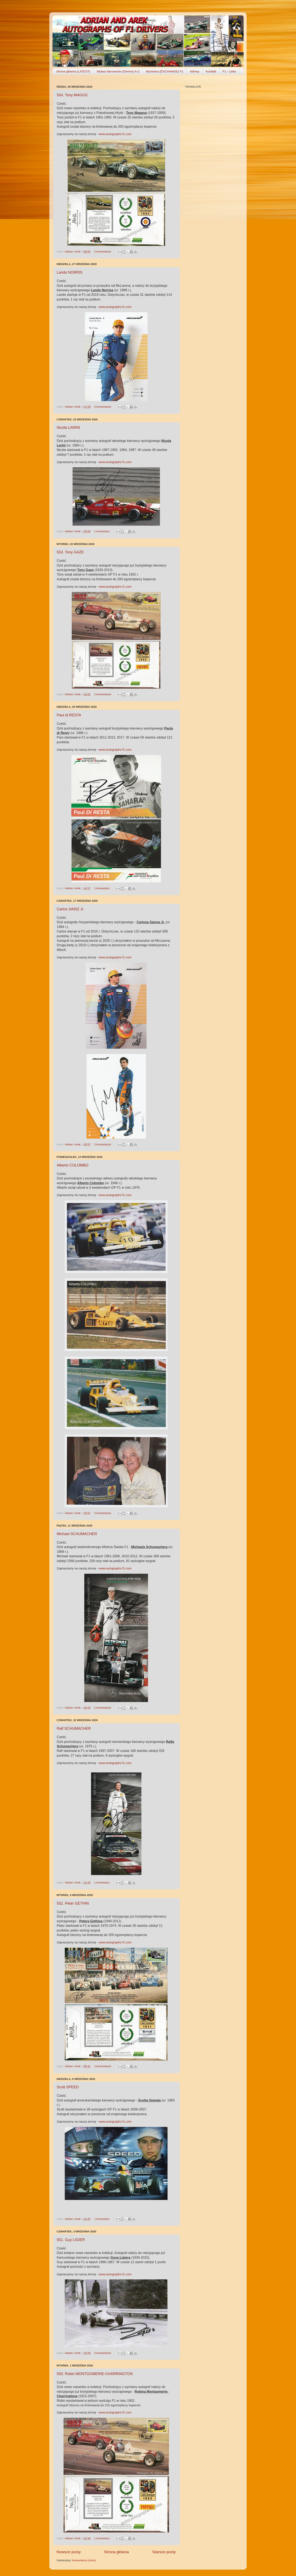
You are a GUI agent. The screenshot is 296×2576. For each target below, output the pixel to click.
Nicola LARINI (68, 428)
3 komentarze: (103, 251)
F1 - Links (229, 71)
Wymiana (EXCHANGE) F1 (164, 71)
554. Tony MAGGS (72, 95)
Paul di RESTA (69, 715)
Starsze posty (164, 2552)
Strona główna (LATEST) (73, 71)
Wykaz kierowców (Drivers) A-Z (118, 71)
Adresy (194, 71)
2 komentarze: (103, 694)
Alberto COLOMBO (72, 1165)
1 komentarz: (102, 531)
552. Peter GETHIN (73, 1903)
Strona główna (116, 2552)
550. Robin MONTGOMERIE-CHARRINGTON (95, 2374)
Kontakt (211, 71)
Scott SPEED (68, 2087)
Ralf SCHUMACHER (74, 1728)
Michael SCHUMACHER (77, 1534)
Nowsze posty (69, 2552)
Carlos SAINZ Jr (70, 909)
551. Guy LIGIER (71, 2240)
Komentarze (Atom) (84, 2560)
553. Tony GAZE (70, 552)
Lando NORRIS (69, 272)
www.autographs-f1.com (115, 134)
